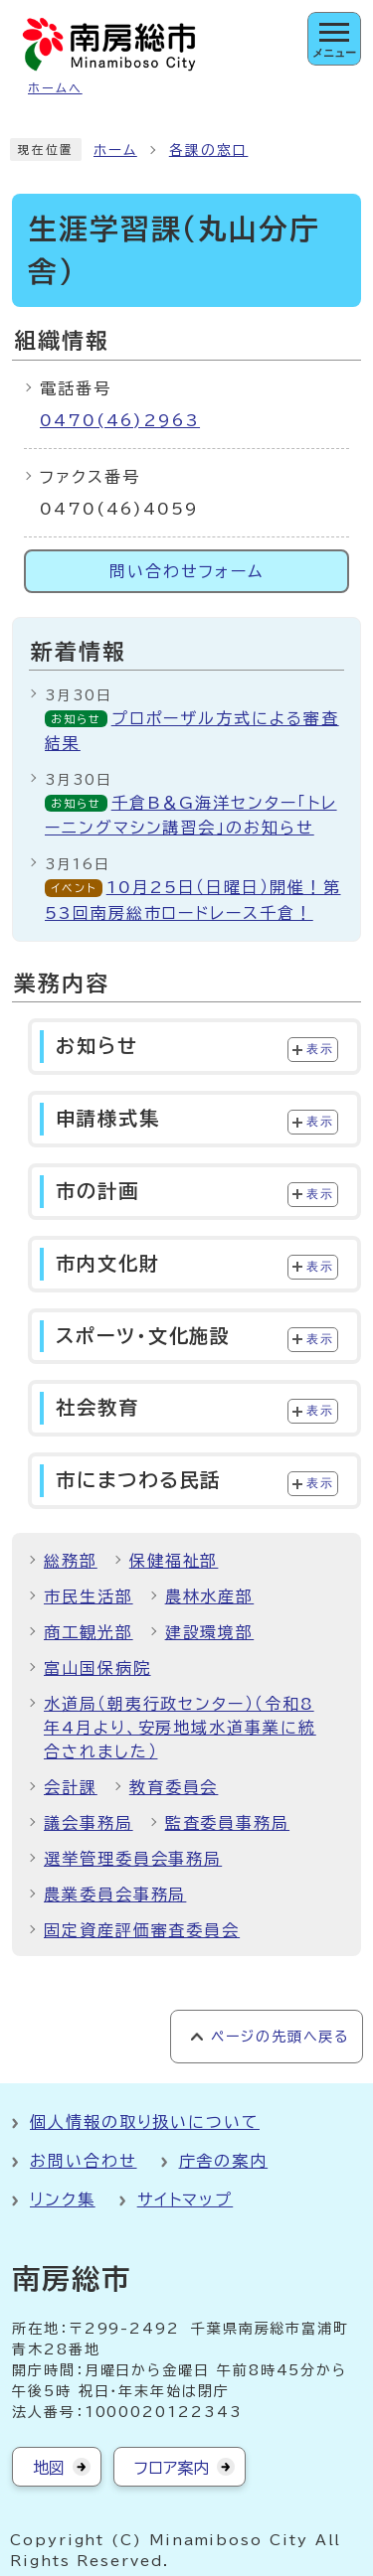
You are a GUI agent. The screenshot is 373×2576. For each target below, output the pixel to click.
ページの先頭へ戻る (280, 2037)
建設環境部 (210, 1632)
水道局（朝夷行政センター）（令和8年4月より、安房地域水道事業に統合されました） (180, 1727)
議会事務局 (88, 1823)
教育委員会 (174, 1787)
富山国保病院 (97, 1668)
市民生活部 (88, 1596)
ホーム (115, 150)
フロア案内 (171, 2468)
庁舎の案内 (224, 2161)
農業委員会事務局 (115, 1894)
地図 (49, 2468)
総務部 (70, 1561)
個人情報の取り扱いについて (145, 2122)
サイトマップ (185, 2199)
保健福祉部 (174, 1561)
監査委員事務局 (227, 1823)
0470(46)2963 (120, 420)
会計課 (70, 1787)
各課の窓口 (209, 150)
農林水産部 (210, 1596)
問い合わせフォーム (186, 571)
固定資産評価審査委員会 (142, 1930)
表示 (319, 1049)
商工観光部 (88, 1632)
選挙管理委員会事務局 (133, 1859)
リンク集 (62, 2199)
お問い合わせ (83, 2161)
